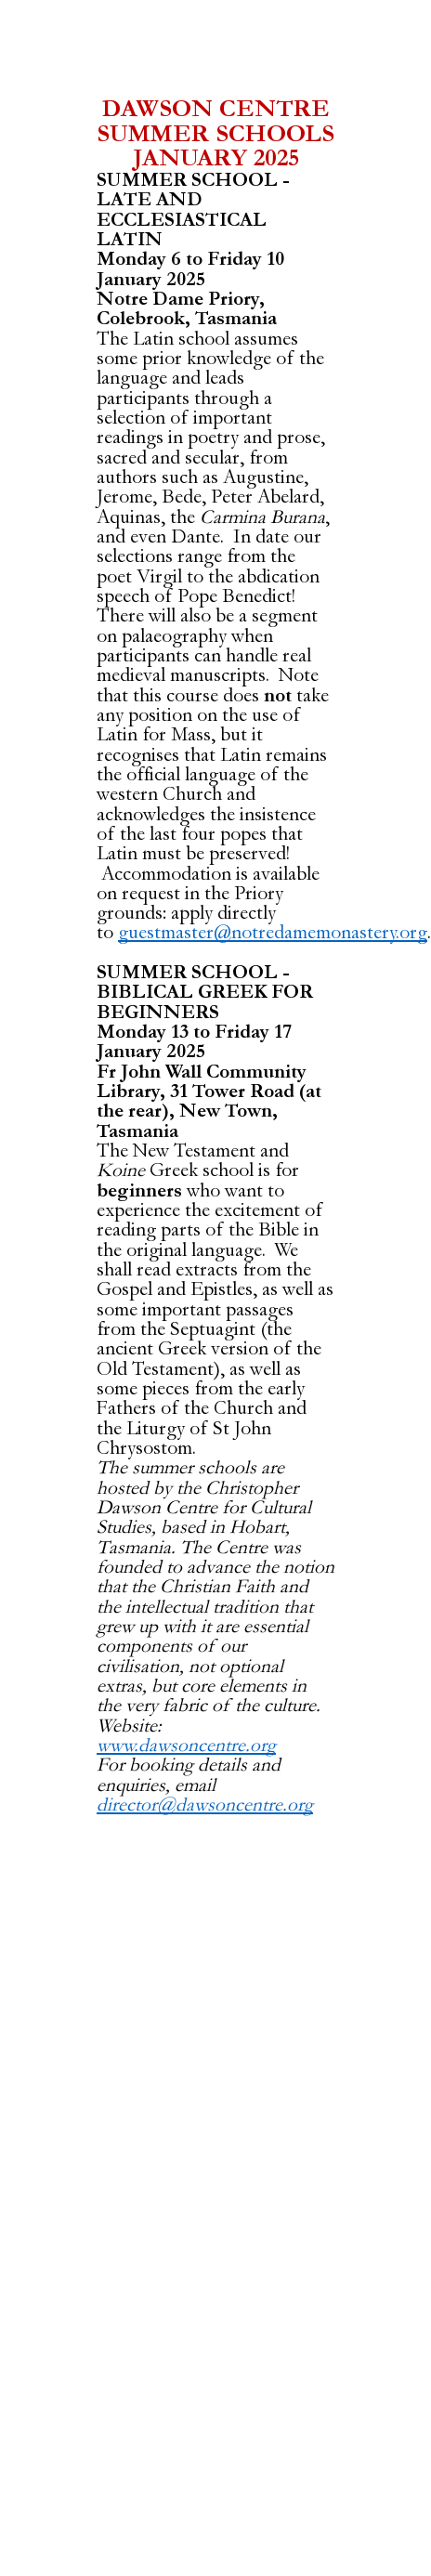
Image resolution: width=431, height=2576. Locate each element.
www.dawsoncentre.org (186, 1745)
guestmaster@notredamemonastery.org (272, 933)
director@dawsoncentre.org (205, 1805)
